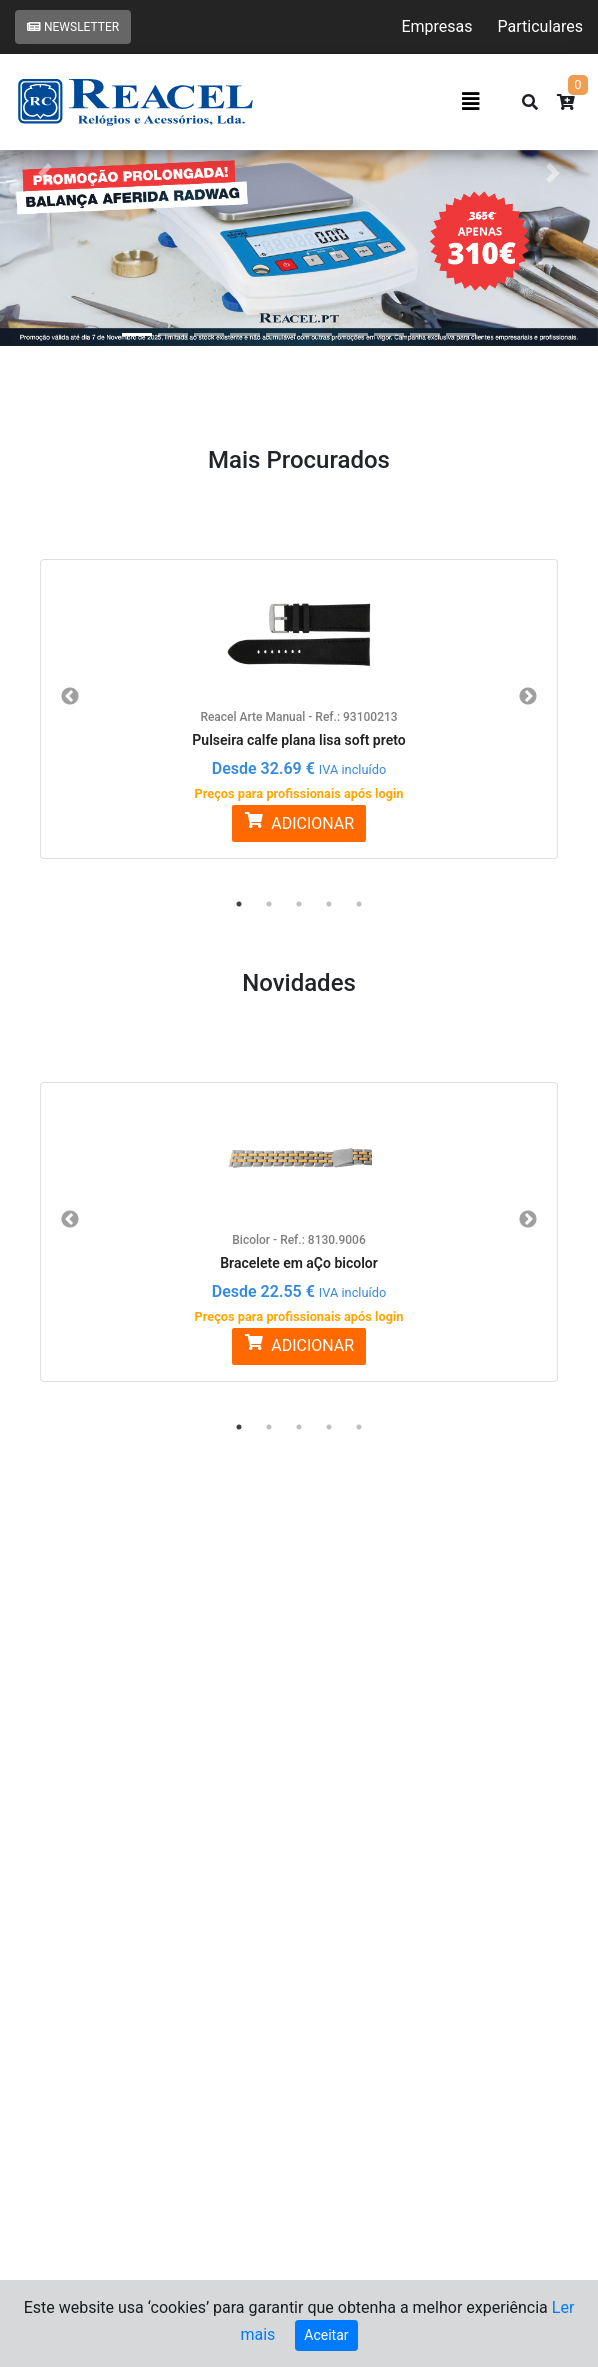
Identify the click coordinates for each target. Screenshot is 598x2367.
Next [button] (528, 697)
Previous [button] (70, 697)
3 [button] (299, 904)
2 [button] (269, 904)
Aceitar (326, 2335)
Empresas (436, 26)
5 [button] (359, 904)
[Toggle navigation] (471, 102)
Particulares (540, 26)
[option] (299, 697)
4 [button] (329, 904)
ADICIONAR (299, 822)
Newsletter (73, 27)
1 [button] (239, 904)
